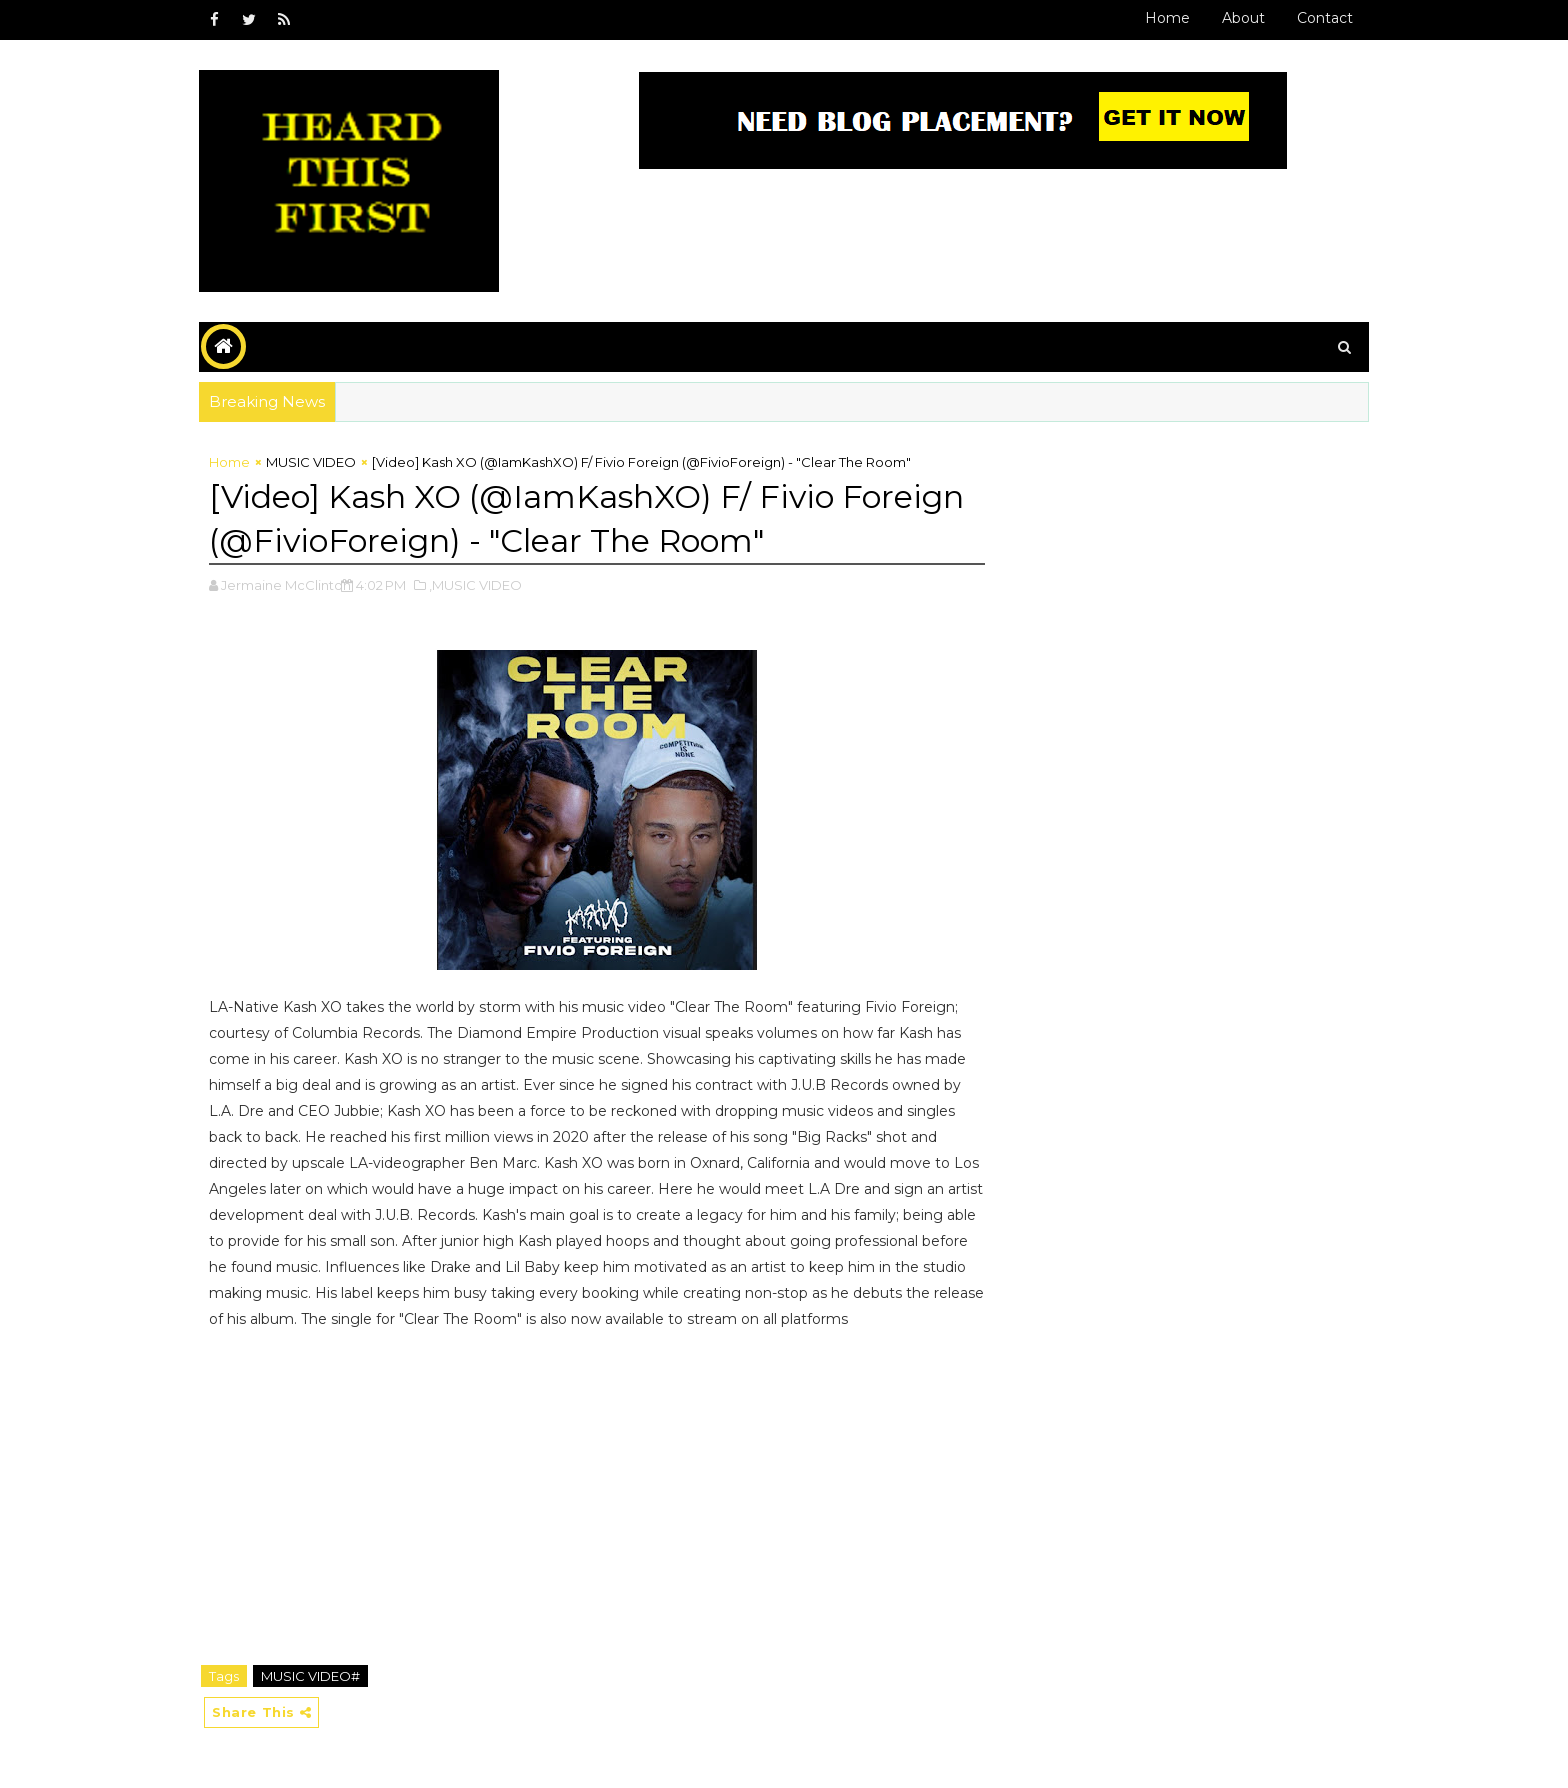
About (1243, 18)
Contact (1325, 18)
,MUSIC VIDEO (475, 585)
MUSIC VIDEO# (310, 1676)
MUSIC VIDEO (311, 462)
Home (1167, 18)
